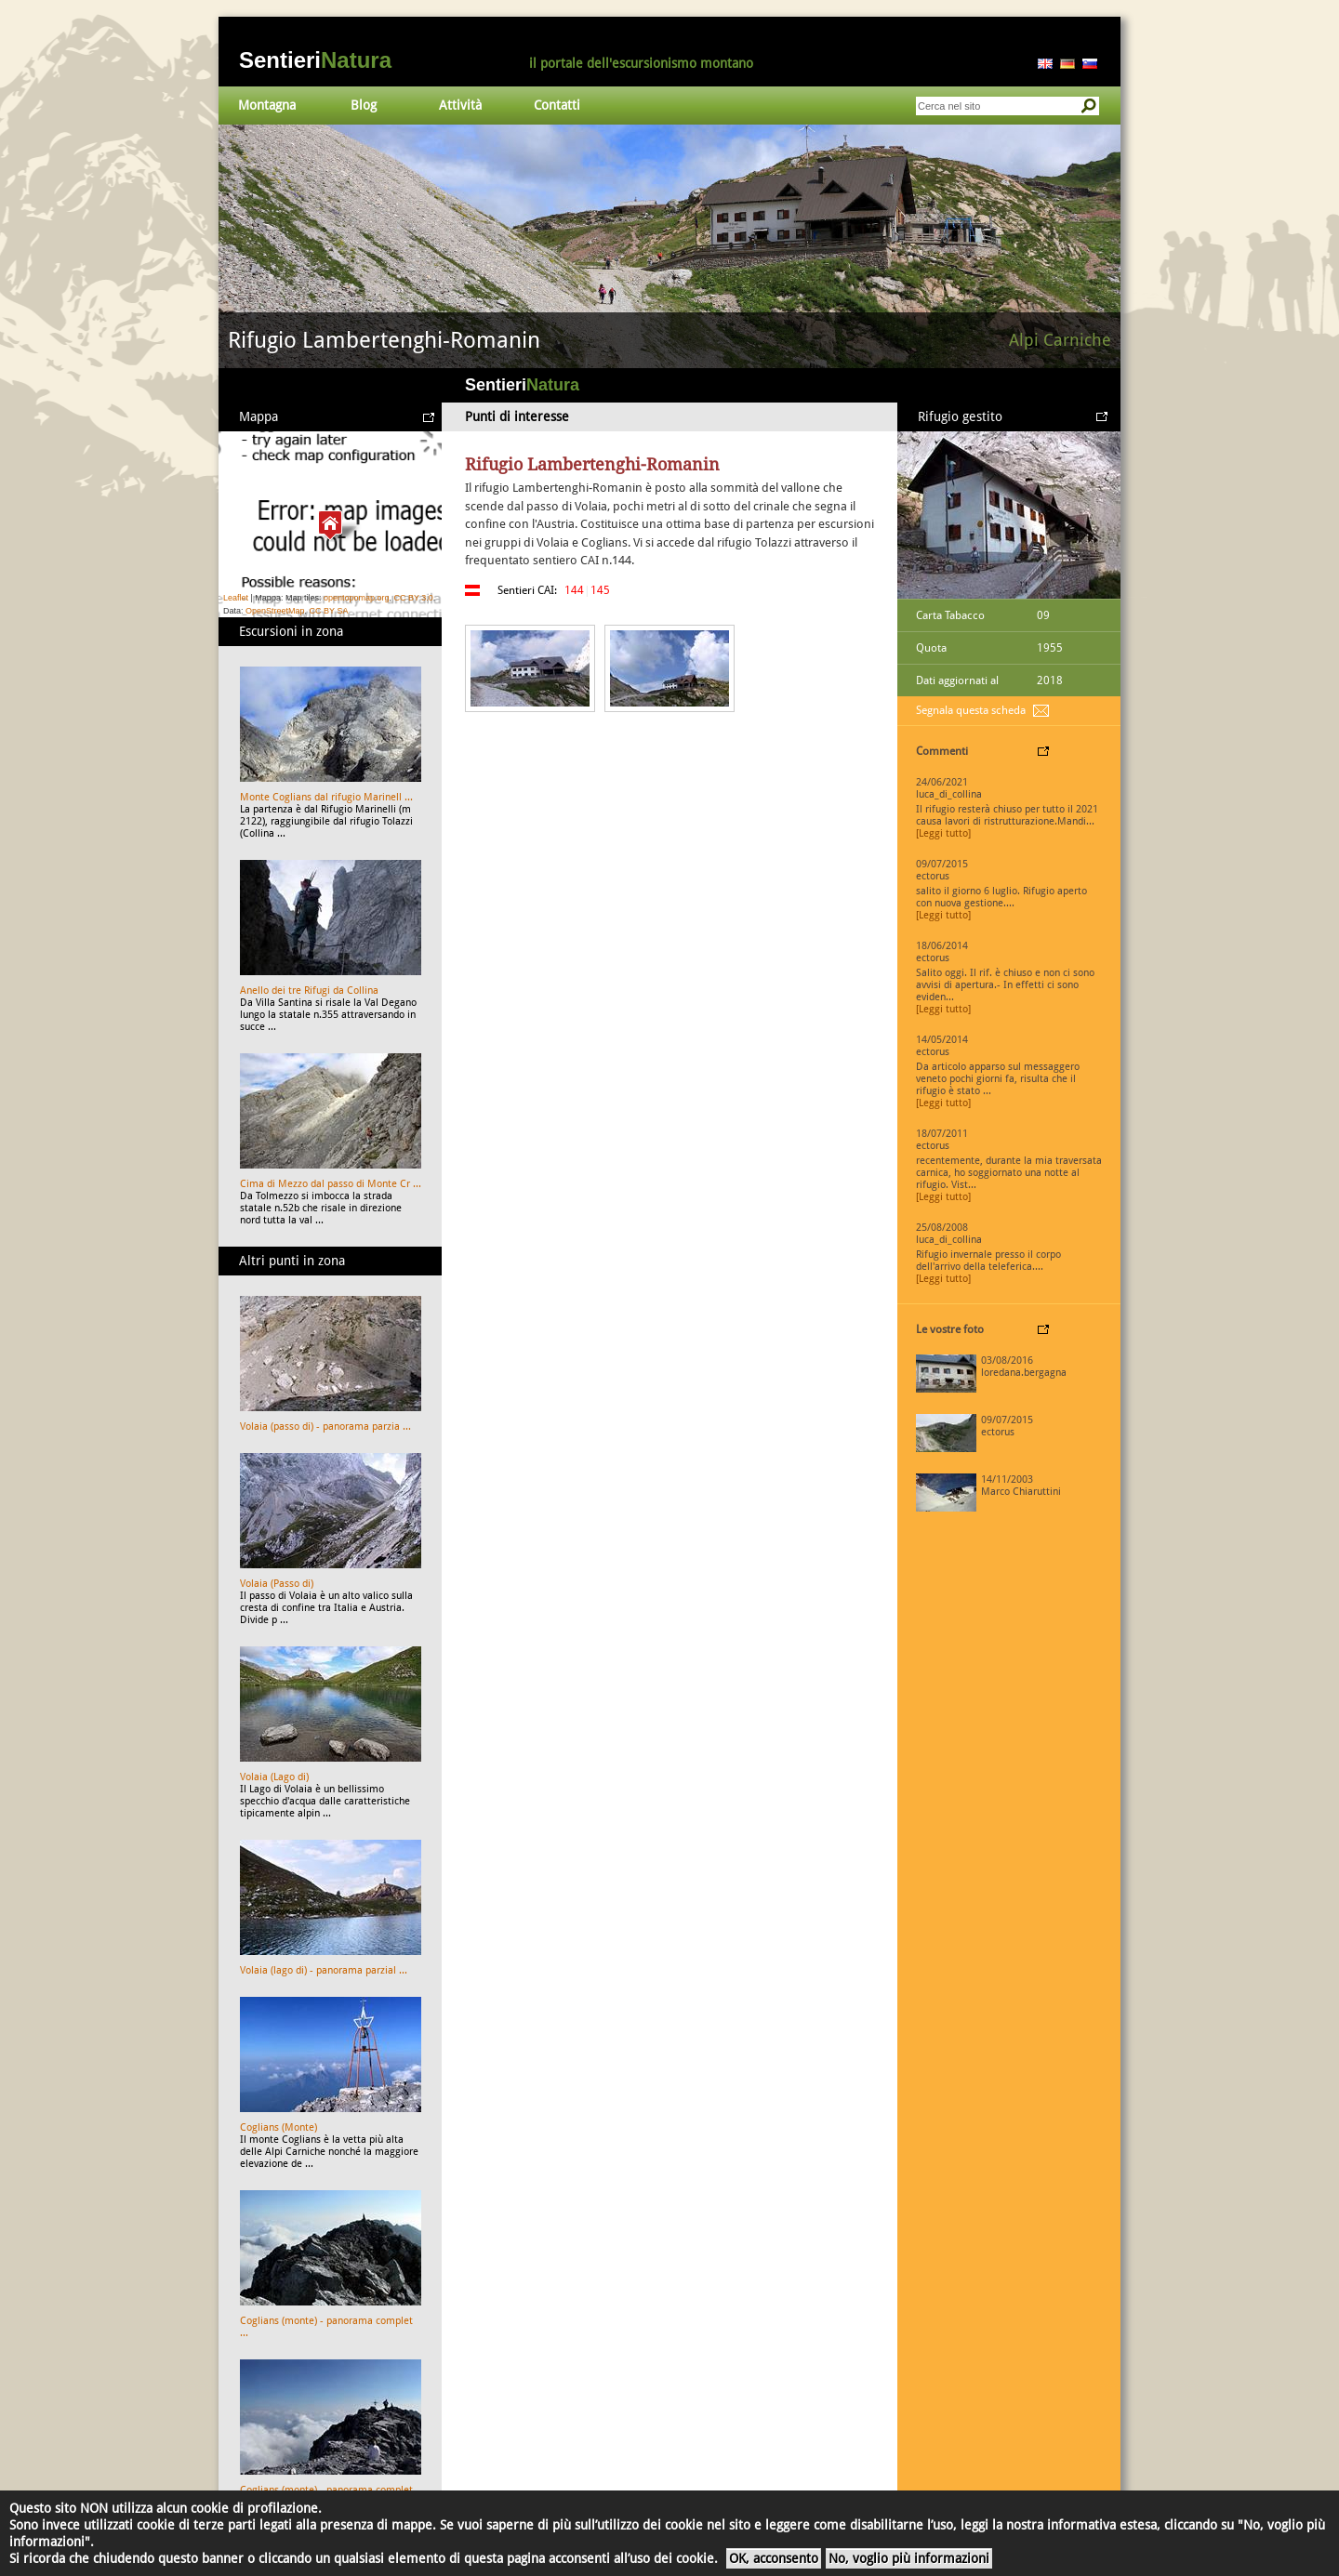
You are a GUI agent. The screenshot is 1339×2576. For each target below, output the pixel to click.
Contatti (557, 105)
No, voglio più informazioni (909, 2558)
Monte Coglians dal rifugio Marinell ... (326, 797)
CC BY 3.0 (412, 597)
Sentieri (315, 60)
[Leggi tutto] (943, 833)
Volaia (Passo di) (276, 1584)
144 (574, 590)
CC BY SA (329, 610)
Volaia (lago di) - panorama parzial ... (323, 1970)
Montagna (267, 105)
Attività (460, 105)
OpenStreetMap (275, 610)
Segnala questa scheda (971, 710)
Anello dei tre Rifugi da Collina (309, 990)
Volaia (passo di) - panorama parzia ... (325, 1426)
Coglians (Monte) (278, 2127)
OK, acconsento (773, 2558)
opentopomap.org (357, 597)
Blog (364, 105)
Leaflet (235, 597)
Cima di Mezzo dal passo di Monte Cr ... (330, 1184)
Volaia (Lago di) (274, 1777)
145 (600, 590)
